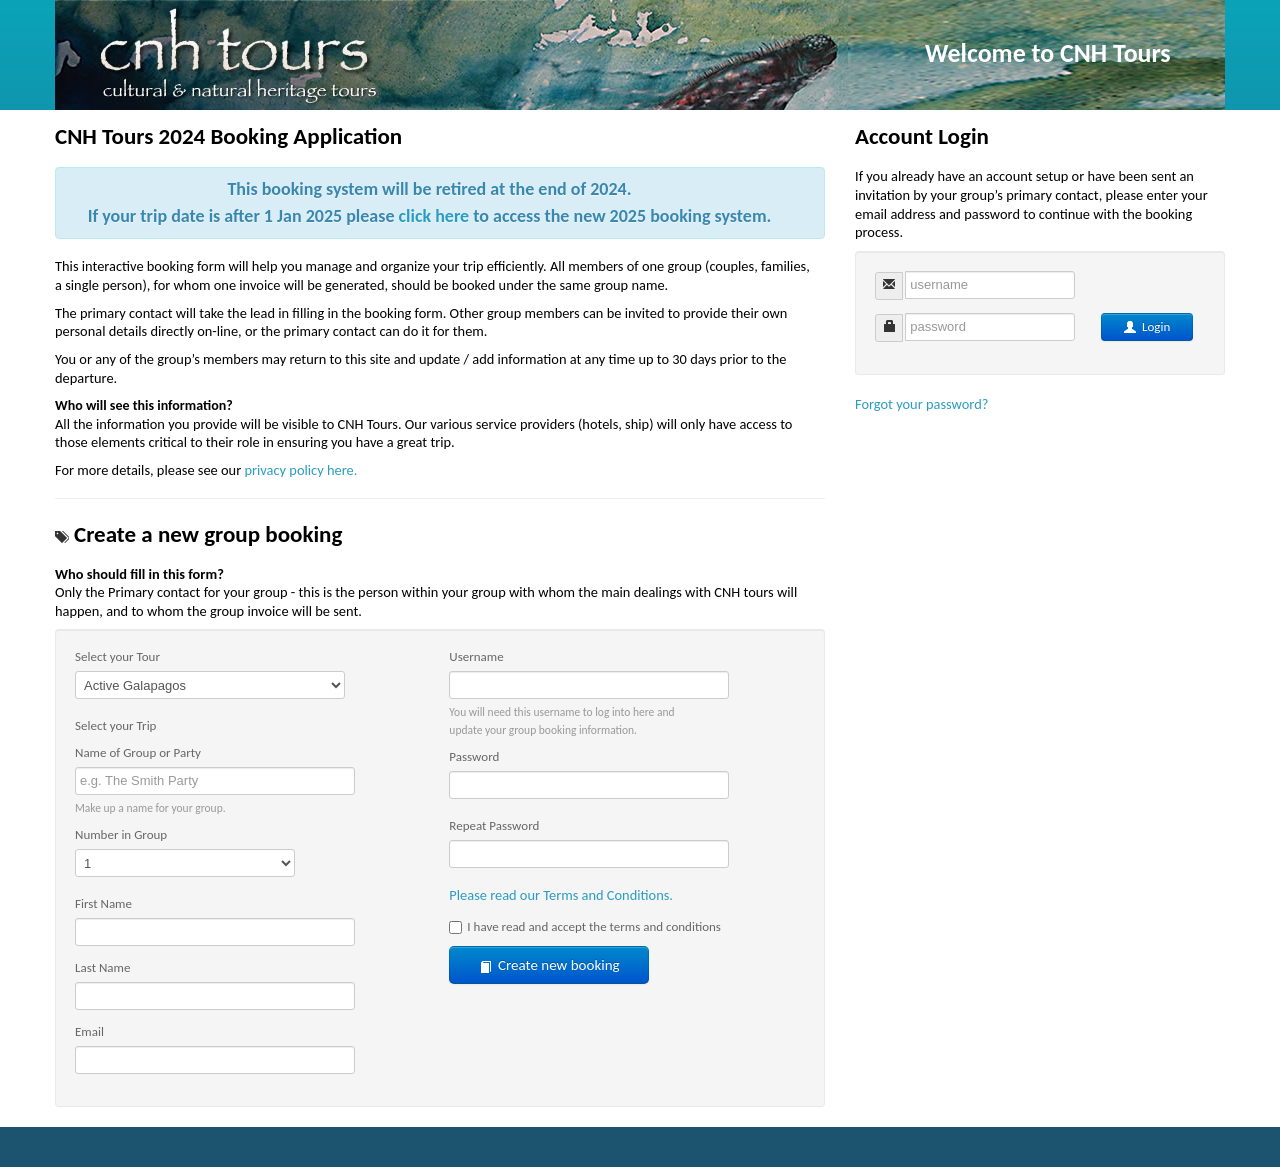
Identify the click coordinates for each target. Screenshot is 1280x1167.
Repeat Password (494, 825)
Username (476, 656)
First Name (103, 903)
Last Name (102, 967)
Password (474, 756)
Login (1146, 326)
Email (89, 1031)
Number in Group (121, 834)
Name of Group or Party (138, 752)
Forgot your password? (921, 404)
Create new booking (549, 965)
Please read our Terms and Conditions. (561, 895)
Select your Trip (115, 725)
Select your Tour (117, 656)
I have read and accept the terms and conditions (585, 926)
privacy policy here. (300, 470)
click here (434, 216)
